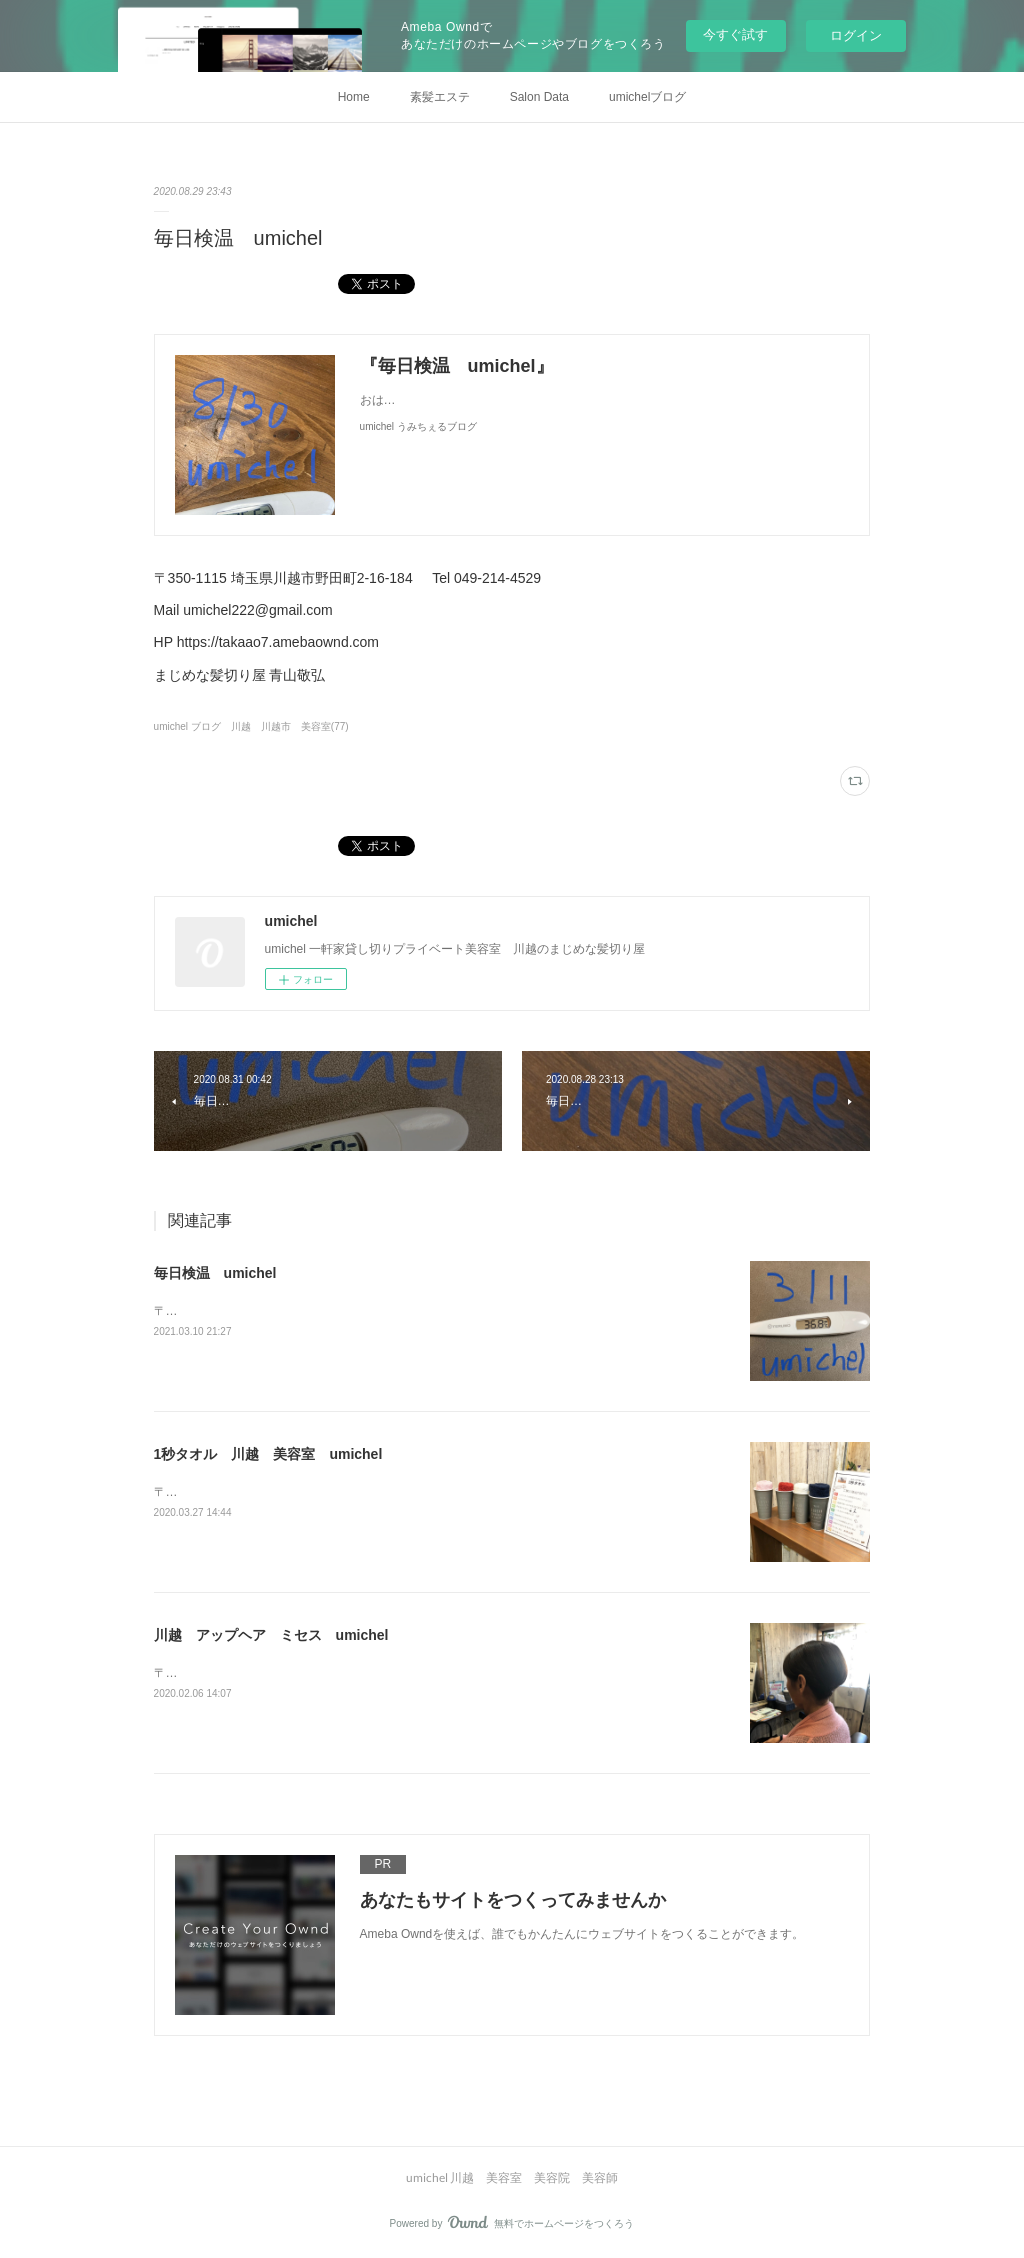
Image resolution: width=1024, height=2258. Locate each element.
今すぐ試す (735, 34)
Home (354, 97)
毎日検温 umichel (215, 1273)
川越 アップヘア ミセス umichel (271, 1635)
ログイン (856, 35)
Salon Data (539, 97)
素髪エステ (440, 97)
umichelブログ (647, 97)
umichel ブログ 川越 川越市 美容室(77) (251, 726)
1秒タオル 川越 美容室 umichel (268, 1454)
